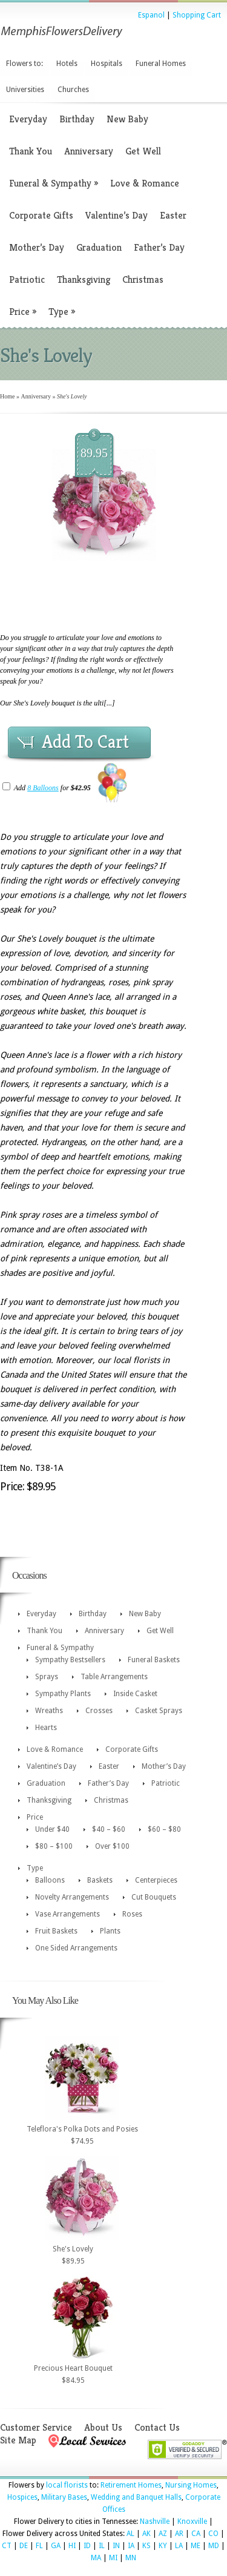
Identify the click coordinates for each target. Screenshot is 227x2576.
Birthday (76, 119)
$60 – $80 (164, 1829)
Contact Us (157, 2427)
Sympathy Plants (63, 1693)
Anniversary (88, 151)
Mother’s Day (36, 247)
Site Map (18, 2440)
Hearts (46, 1727)
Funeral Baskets (154, 1660)
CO (213, 2533)
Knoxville (192, 2521)
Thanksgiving (83, 279)
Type (61, 311)
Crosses (99, 1710)
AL (130, 2533)
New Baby (127, 119)
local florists (67, 2485)
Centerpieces (156, 1880)
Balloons (50, 1880)
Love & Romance (144, 183)
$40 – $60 (108, 1829)
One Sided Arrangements (76, 1948)
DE (23, 2545)
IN (116, 2545)
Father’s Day (159, 247)
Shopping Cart (197, 15)
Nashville (154, 2521)
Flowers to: (24, 63)
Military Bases (64, 2497)
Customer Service (36, 2427)
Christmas (142, 279)
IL (102, 2545)
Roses (132, 1914)
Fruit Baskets (56, 1931)
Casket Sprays (158, 1710)
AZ (163, 2533)
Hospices (22, 2497)
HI (72, 2545)
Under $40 (52, 1829)
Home (7, 396)
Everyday (28, 119)
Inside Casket (135, 1693)
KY (163, 2545)
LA (179, 2545)
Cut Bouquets (153, 1897)
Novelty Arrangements (72, 1897)
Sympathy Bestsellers (70, 1660)
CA (195, 2533)
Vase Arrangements (67, 1914)
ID (87, 2545)
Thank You (30, 151)
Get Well (143, 151)
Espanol (151, 15)
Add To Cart (85, 741)
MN (130, 2558)
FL (39, 2545)
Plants (110, 1931)
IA (131, 2545)
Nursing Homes (191, 2485)
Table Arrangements (114, 1677)
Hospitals (106, 63)
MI (113, 2558)
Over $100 (112, 1846)
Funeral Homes (161, 63)
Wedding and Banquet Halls (136, 2497)
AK (146, 2533)
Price (22, 311)
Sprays (46, 1677)
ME (195, 2545)
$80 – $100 (54, 1846)
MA (96, 2558)
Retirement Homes (131, 2485)
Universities (25, 89)
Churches (73, 89)
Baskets (100, 1880)
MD (213, 2545)
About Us (103, 2427)
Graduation (99, 247)
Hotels (66, 63)
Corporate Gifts (41, 215)
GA (56, 2545)
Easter (173, 215)
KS (146, 2545)
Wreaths (49, 1710)
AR (179, 2533)
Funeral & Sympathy (53, 183)
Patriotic (27, 279)
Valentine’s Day (116, 215)
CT (7, 2545)
